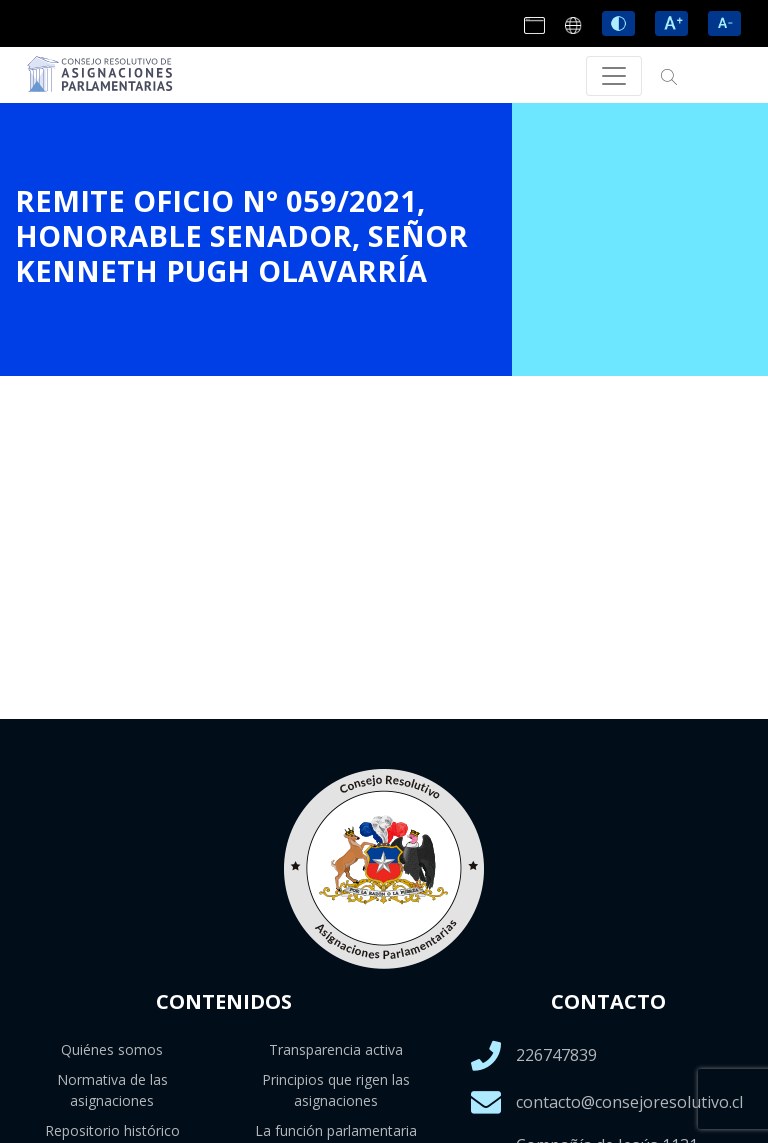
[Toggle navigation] (614, 76)
